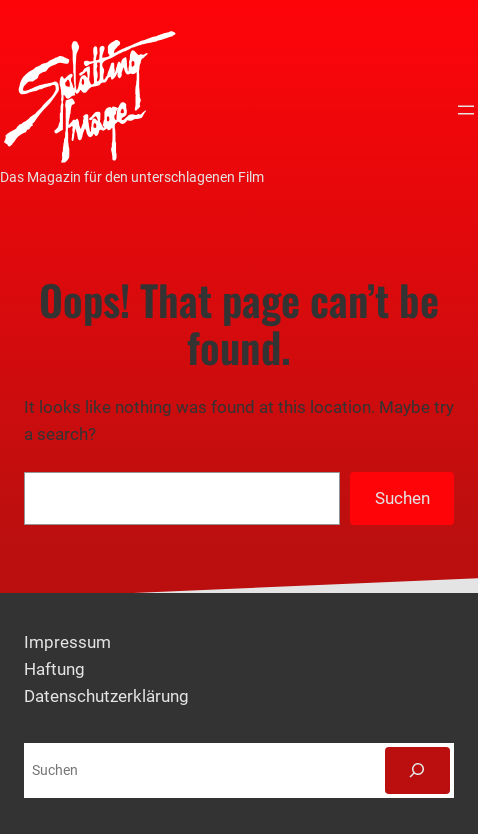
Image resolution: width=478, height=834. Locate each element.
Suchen (402, 498)
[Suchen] (417, 770)
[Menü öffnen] (466, 110)
